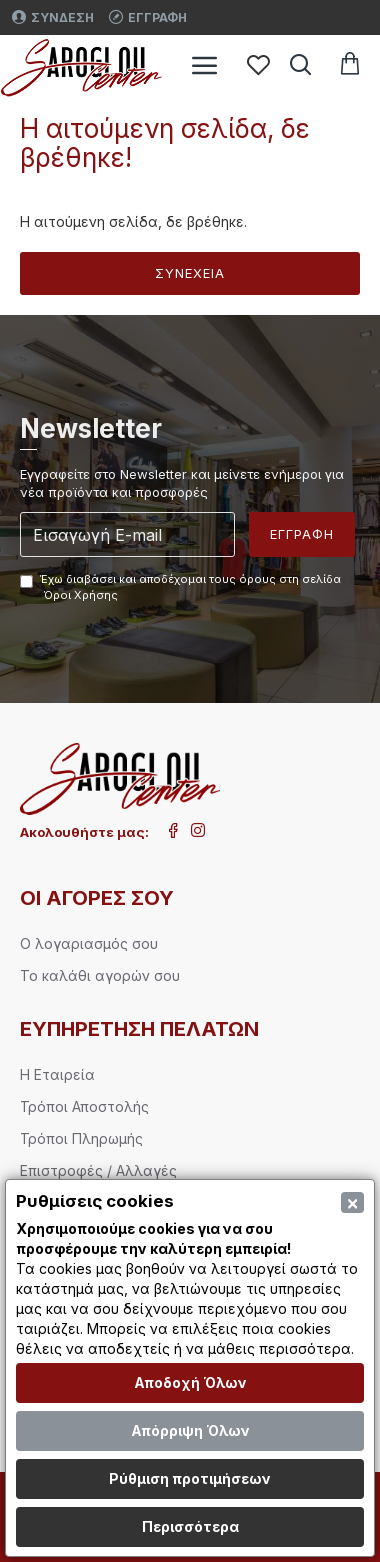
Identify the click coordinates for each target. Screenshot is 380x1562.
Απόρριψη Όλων (190, 1430)
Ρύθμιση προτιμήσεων (190, 1478)
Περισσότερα (190, 1526)
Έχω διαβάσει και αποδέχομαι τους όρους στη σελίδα (180, 587)
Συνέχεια (190, 273)
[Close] (352, 1202)
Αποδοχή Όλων (190, 1382)
